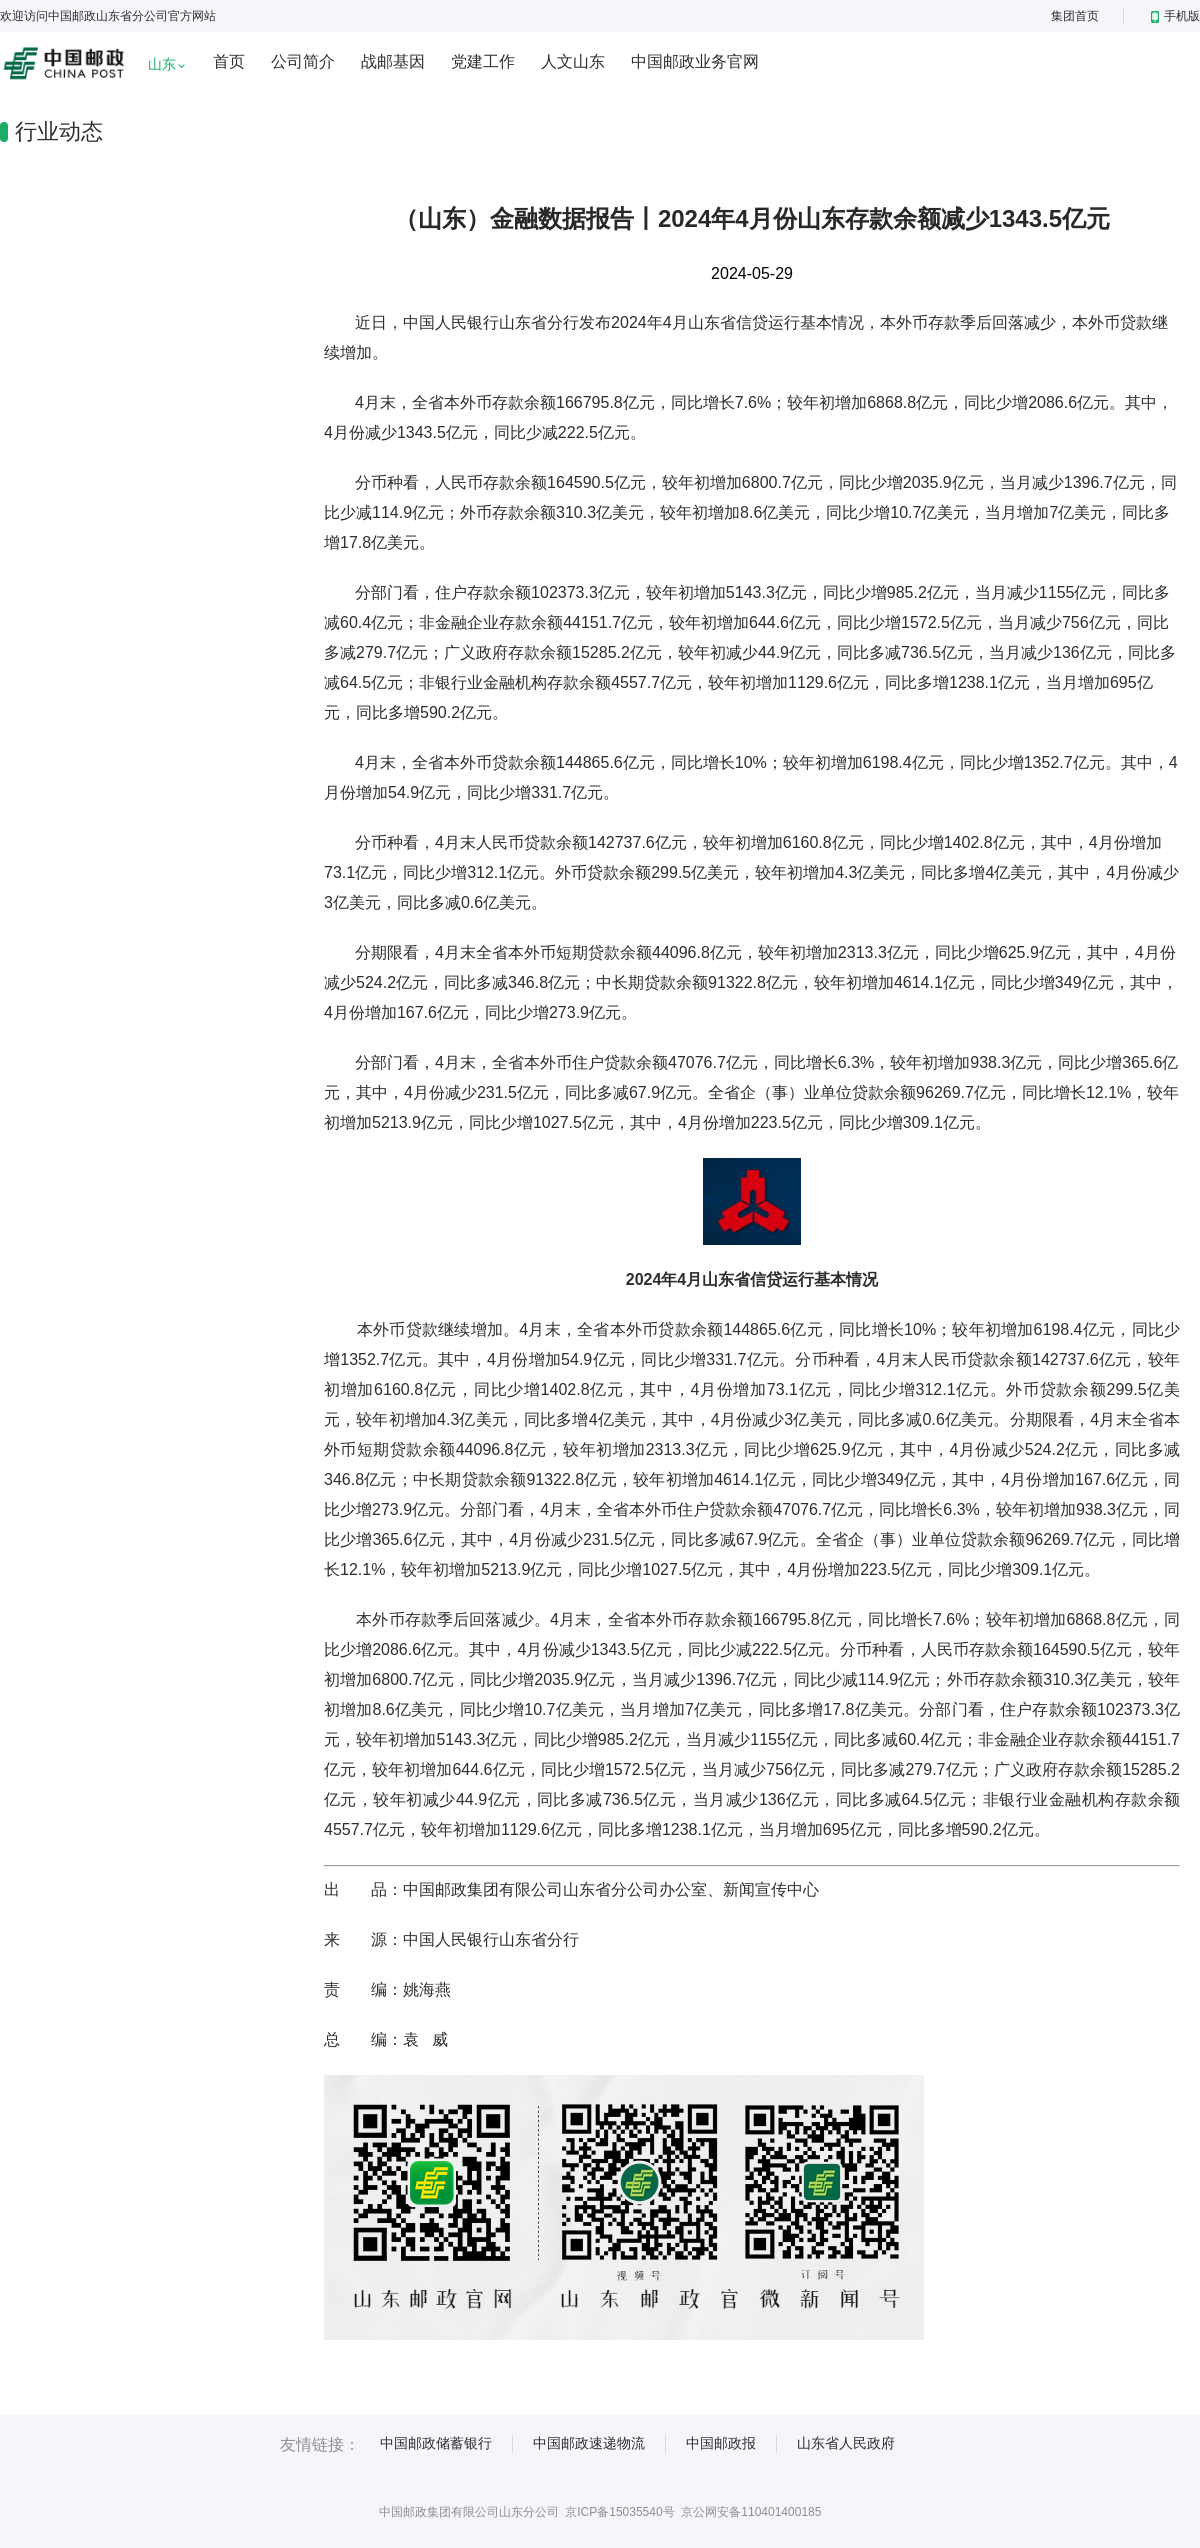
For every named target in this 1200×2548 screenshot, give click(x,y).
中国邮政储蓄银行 (436, 2443)
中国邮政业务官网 (695, 61)
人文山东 (573, 61)
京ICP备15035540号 (619, 2512)
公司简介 (303, 61)
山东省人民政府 (846, 2443)
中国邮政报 (721, 2443)
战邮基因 (393, 61)
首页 (229, 61)
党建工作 (483, 61)
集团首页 (1075, 16)
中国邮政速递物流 (589, 2443)
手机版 (1175, 16)
